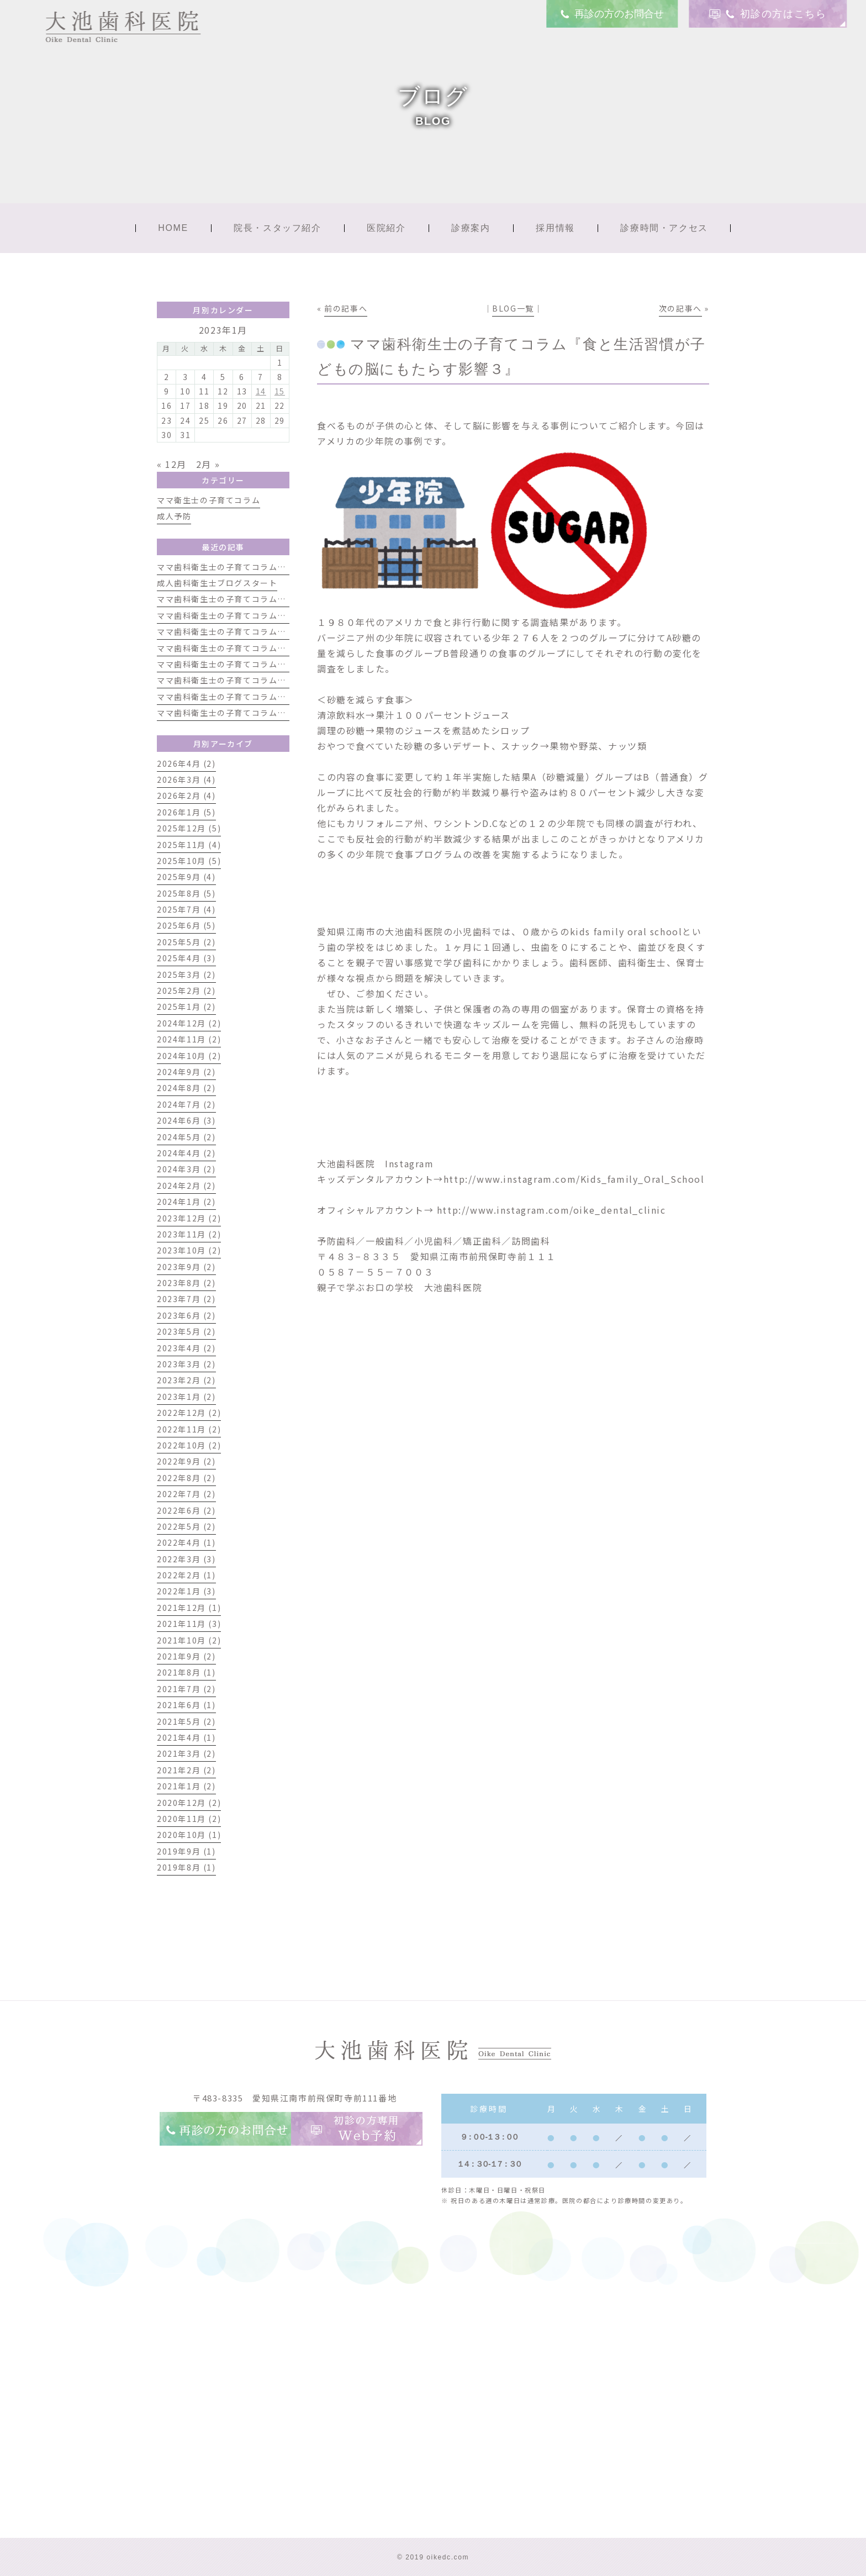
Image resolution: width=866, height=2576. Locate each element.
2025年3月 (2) (186, 974)
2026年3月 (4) (186, 779)
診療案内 (470, 228)
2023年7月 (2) (186, 1298)
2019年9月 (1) (186, 1851)
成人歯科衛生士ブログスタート (217, 582)
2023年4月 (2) (186, 1347)
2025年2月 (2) (186, 990)
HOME (173, 228)
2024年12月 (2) (189, 1023)
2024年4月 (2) (186, 1152)
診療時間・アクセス (663, 228)
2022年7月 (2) (186, 1493)
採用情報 (555, 228)
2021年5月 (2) (186, 1721)
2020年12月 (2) (189, 1802)
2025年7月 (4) (186, 909)
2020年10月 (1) (189, 1834)
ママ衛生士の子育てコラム (208, 499)
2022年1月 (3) (186, 1591)
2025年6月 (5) (186, 925)
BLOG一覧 (513, 308)
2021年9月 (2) (186, 1656)
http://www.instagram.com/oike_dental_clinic (550, 1209)
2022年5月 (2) (186, 1526)
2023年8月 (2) (186, 1282)
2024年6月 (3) (186, 1120)
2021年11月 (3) (189, 1623)
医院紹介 (386, 228)
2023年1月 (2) (186, 1396)
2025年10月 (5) (189, 860)
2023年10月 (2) (189, 1250)
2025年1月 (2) (186, 1006)
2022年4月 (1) (186, 1542)
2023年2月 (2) (186, 1380)
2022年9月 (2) (186, 1461)
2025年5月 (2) (186, 941)
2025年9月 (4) (186, 876)
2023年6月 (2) (186, 1315)
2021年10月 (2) (189, 1640)
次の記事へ (680, 308)
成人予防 (174, 515)
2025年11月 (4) (189, 844)
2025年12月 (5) (189, 828)
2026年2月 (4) (186, 795)
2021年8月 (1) (186, 1672)
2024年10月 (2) (189, 1055)
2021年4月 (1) (186, 1737)
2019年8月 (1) (186, 1867)
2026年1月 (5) (186, 812)
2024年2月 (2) (186, 1185)
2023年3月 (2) (186, 1363)
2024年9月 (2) (186, 1071)
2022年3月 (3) (186, 1558)
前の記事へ (345, 308)
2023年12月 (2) (189, 1218)
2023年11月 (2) (189, 1234)
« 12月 (172, 464)
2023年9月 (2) (186, 1266)
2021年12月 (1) (189, 1607)
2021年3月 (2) (186, 1753)
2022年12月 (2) (189, 1412)
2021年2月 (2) (186, 1770)
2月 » (208, 464)
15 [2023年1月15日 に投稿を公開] (279, 391)
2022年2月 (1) (186, 1575)
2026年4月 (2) (186, 763)
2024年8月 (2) (186, 1087)
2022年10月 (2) (189, 1445)
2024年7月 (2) (186, 1104)
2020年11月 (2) (189, 1818)
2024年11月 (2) (189, 1039)
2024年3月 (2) (186, 1168)
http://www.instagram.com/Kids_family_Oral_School (574, 1179)
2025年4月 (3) (186, 957)
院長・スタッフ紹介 (277, 228)
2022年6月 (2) (186, 1510)
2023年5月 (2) (186, 1331)
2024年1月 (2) (186, 1201)
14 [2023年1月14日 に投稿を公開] (261, 391)
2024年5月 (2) (186, 1136)
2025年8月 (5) (186, 893)
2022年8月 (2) (186, 1477)
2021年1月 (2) (186, 1786)
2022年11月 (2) (189, 1429)
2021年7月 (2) (186, 1688)
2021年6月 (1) (186, 1704)
